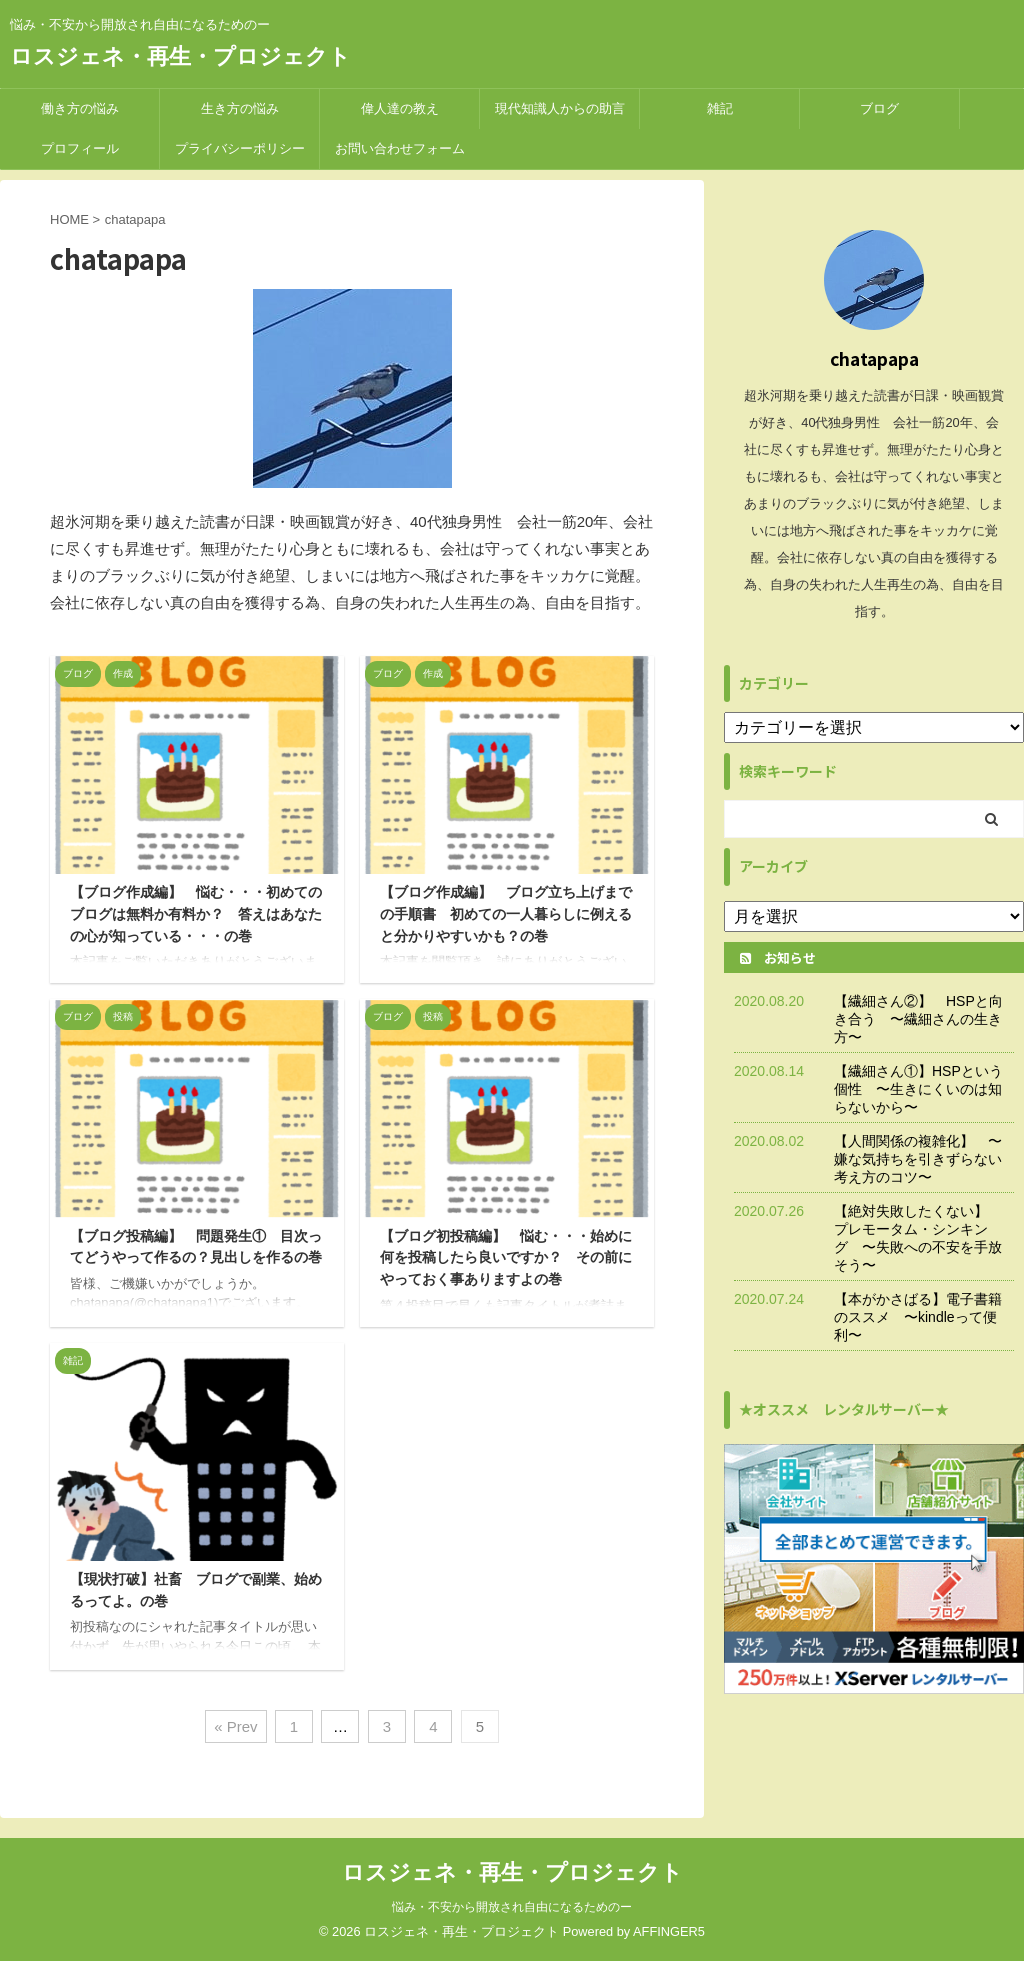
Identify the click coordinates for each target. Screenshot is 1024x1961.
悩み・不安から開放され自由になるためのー (512, 1907)
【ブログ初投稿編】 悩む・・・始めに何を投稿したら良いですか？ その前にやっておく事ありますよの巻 (506, 1257)
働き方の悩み (80, 108)
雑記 (720, 108)
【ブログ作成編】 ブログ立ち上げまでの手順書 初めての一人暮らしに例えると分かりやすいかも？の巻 (506, 913)
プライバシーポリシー (240, 148)
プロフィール (80, 148)
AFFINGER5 (669, 1931)
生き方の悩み (240, 108)
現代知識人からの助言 (560, 108)
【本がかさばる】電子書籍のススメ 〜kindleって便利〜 (918, 1317)
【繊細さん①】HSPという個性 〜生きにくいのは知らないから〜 (918, 1089)
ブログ (879, 108)
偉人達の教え (400, 108)
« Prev (235, 1726)
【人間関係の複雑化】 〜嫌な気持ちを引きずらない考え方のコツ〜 (918, 1159)
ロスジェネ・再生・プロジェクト (180, 56)
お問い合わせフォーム (400, 148)
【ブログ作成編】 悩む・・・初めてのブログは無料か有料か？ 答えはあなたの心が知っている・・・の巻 (196, 913)
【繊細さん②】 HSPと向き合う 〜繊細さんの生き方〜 (918, 1019)
